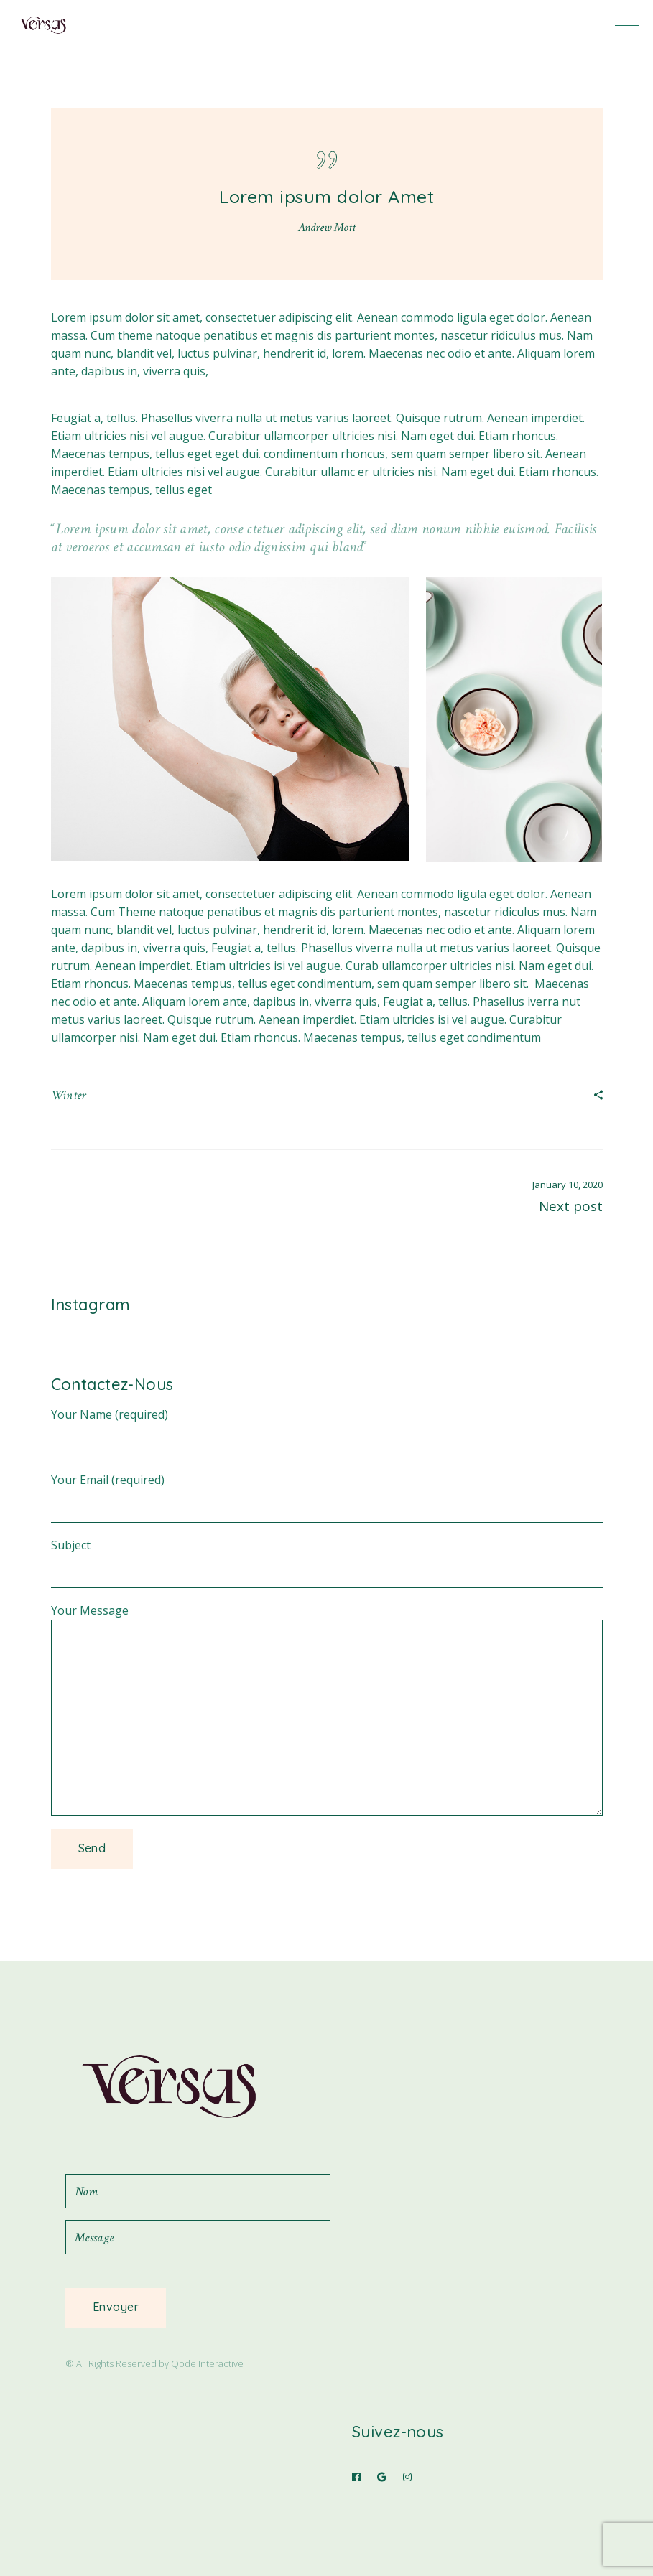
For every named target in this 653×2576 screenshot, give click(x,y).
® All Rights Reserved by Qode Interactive (154, 2363)
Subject (327, 1554)
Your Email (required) (327, 1489)
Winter (68, 1095)
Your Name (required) (327, 1423)
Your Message (327, 1619)
